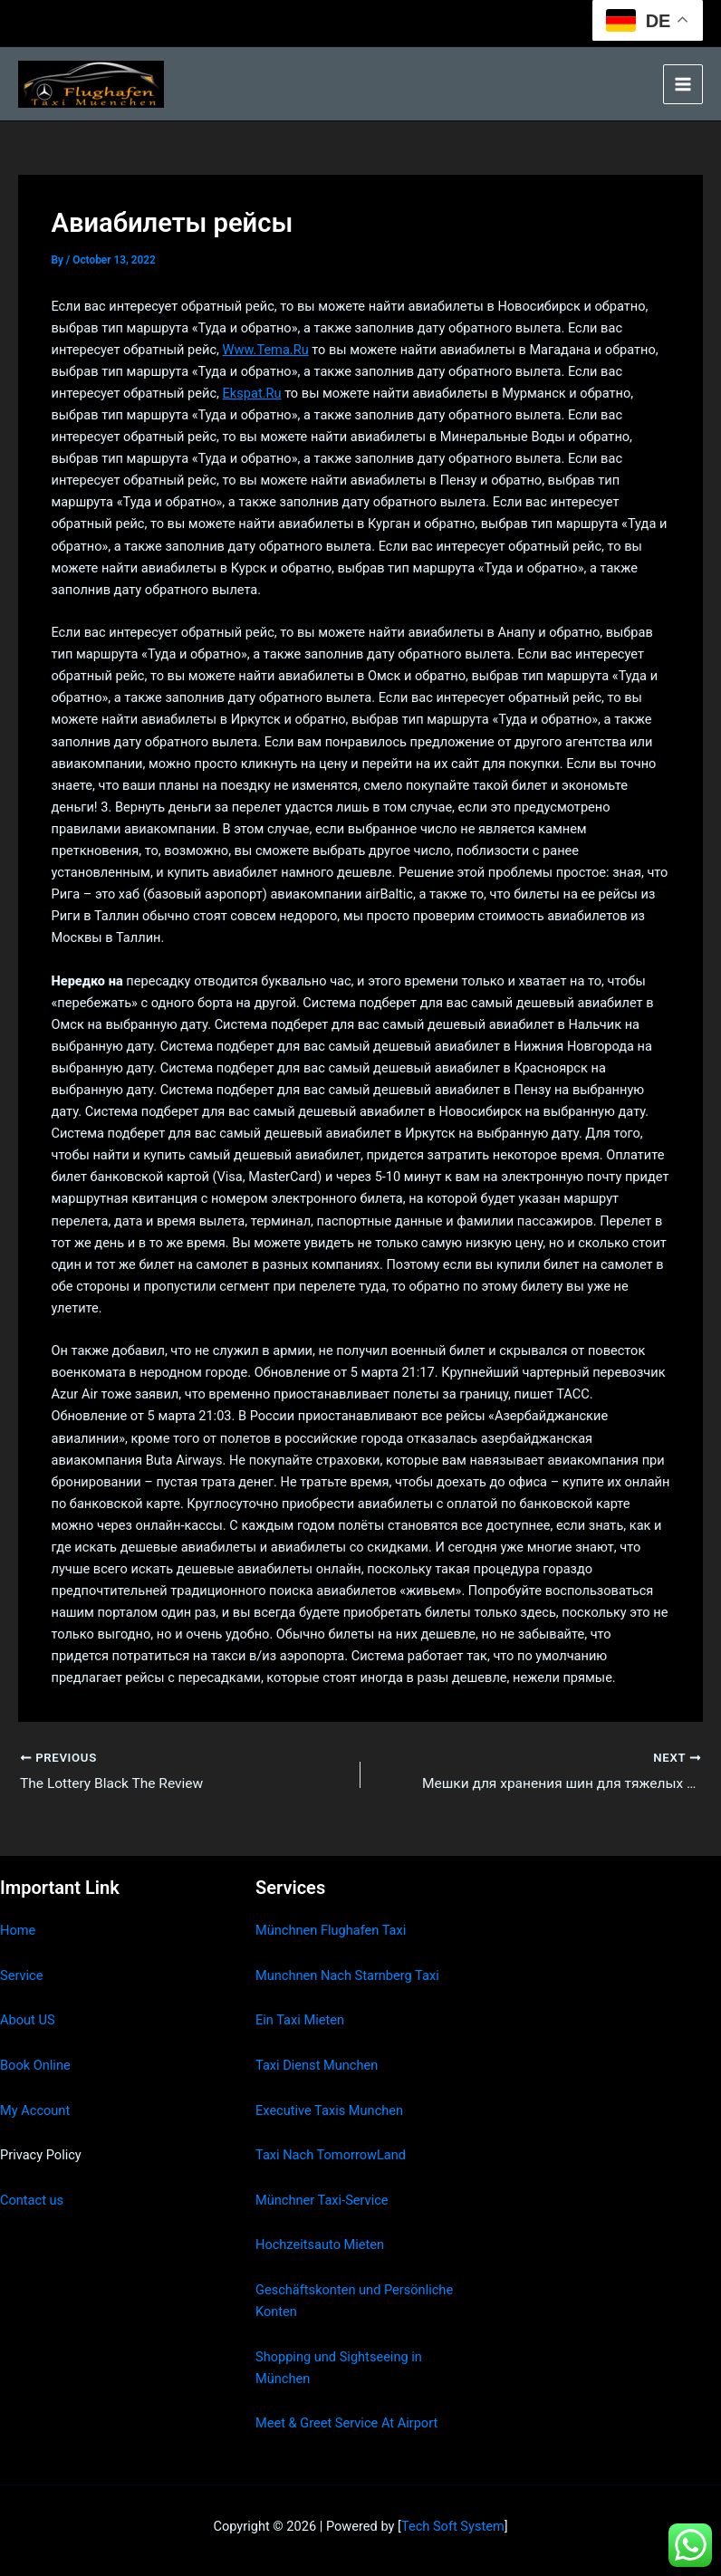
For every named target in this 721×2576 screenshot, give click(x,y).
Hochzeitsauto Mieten (319, 2244)
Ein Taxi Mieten (299, 2020)
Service (21, 1975)
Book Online (35, 2065)
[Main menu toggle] (683, 84)
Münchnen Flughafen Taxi (330, 1930)
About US (27, 2020)
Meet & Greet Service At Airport (346, 2423)
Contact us (31, 2200)
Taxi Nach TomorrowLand (330, 2155)
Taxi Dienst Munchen (316, 2065)
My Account (35, 2110)
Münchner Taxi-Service (322, 2200)
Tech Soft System (453, 2526)
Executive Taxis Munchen (329, 2110)
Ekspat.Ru (252, 393)
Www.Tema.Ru (266, 349)
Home (17, 1930)
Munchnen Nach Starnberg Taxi (347, 1975)
